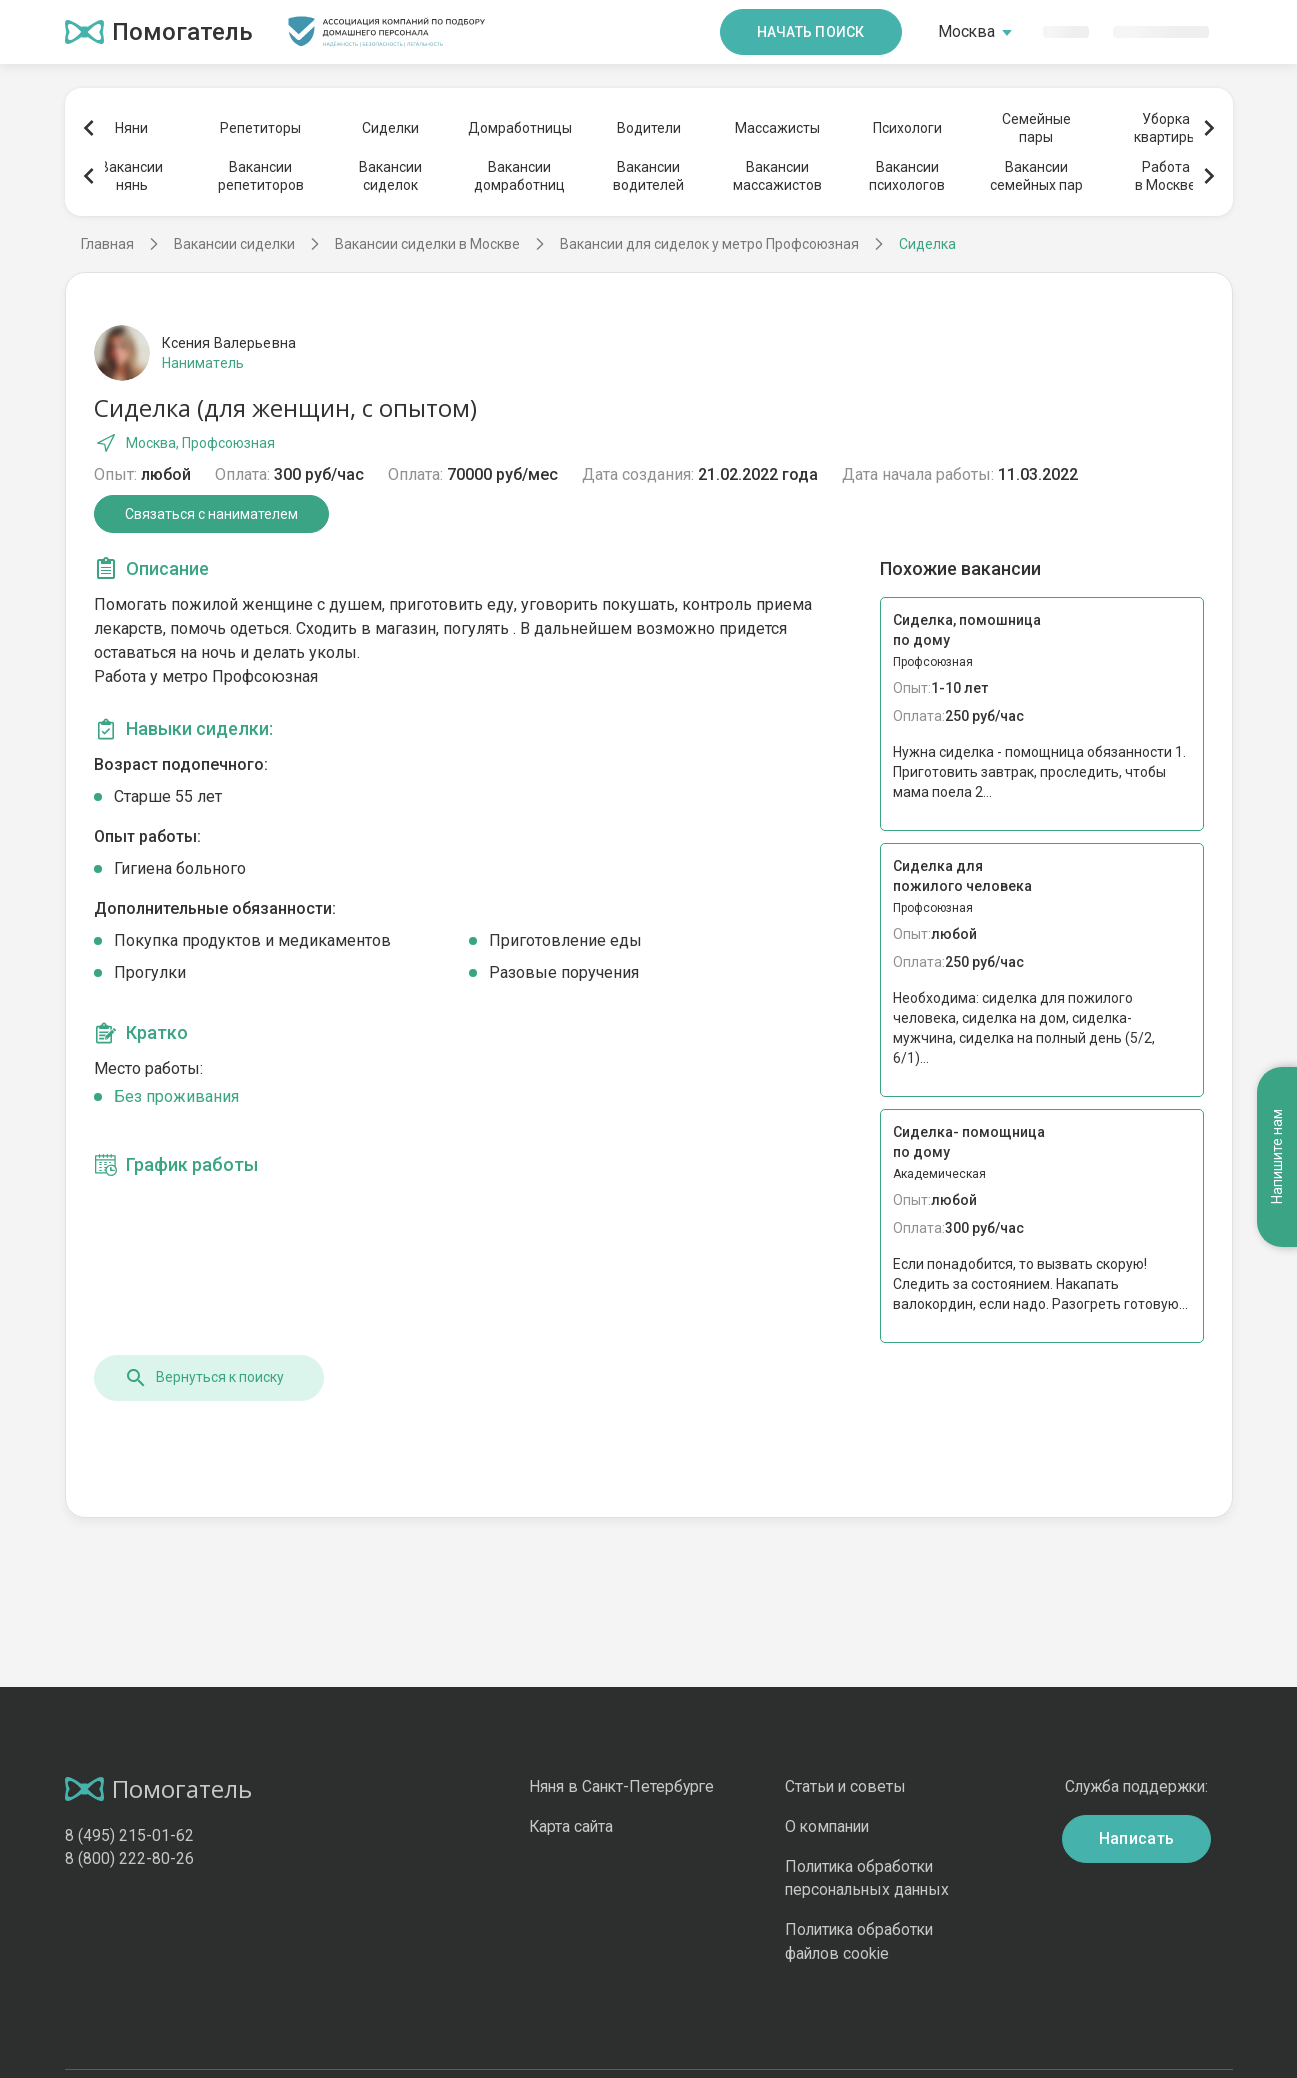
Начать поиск (811, 32)
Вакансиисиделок (390, 176)
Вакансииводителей (648, 176)
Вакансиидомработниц (519, 176)
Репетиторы (260, 128)
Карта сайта (571, 1826)
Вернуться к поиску (204, 1378)
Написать (1137, 1838)
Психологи (907, 128)
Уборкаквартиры (1165, 128)
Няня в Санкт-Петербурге (621, 1786)
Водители (649, 128)
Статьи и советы (845, 1786)
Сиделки (390, 128)
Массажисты (777, 128)
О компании (827, 1826)
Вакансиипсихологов (907, 176)
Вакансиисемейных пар (1036, 176)
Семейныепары (1036, 128)
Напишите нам (1277, 1156)
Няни (131, 128)
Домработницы (519, 128)
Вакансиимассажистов (777, 176)
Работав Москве (1165, 176)
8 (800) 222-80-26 (129, 1858)
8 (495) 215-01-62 (129, 1835)
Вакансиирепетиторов (261, 176)
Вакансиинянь (131, 176)
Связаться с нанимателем (211, 514)
